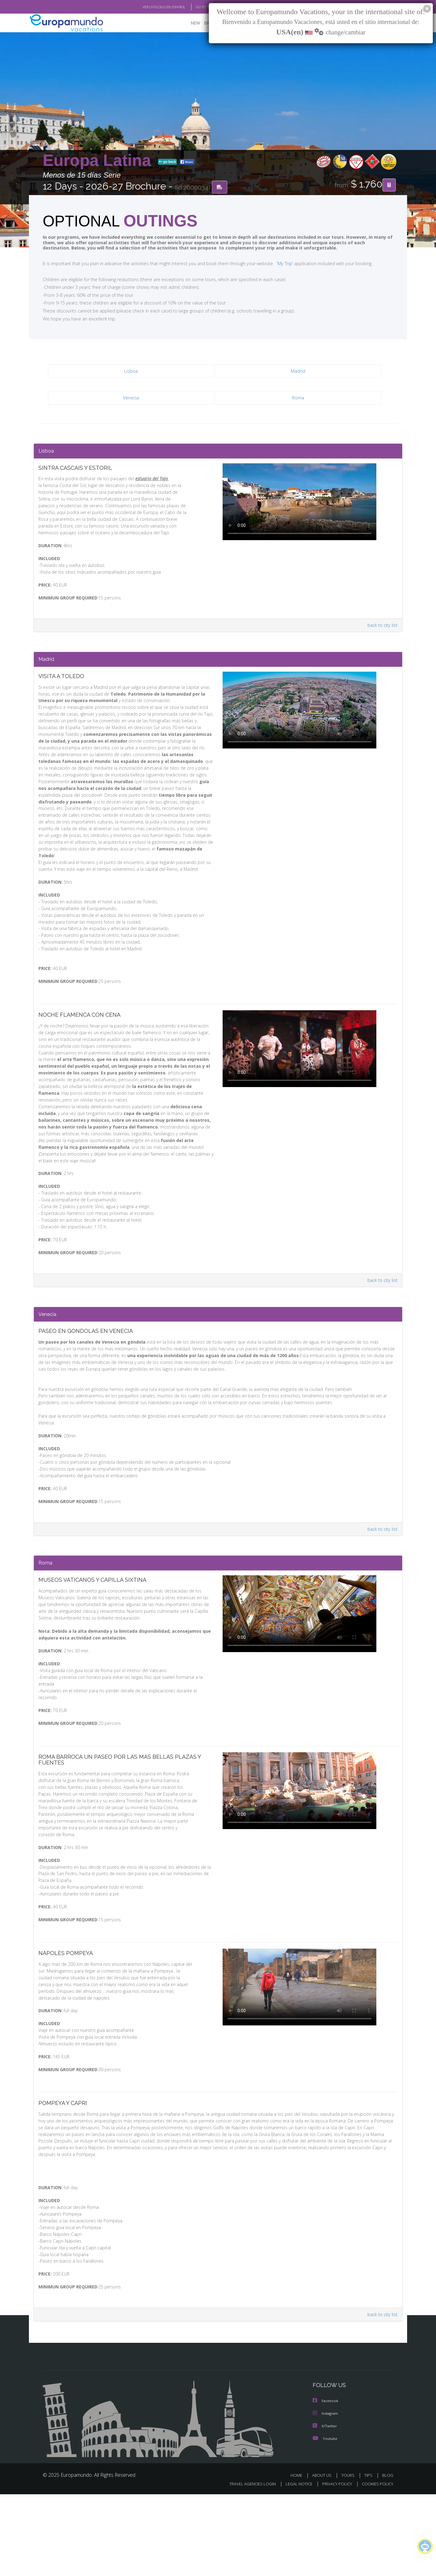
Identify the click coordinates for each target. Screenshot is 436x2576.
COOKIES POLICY (376, 2565)
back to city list (382, 637)
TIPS (369, 2557)
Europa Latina (99, 161)
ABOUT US (323, 2557)
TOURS (349, 2557)
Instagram (326, 2495)
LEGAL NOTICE (294, 2565)
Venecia (131, 398)
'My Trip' (273, 263)
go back (167, 162)
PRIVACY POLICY (334, 2565)
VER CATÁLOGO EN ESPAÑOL (149, 7)
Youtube (325, 2520)
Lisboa (131, 371)
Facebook (326, 2483)
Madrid (298, 371)
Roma (298, 398)
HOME (299, 2557)
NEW (189, 23)
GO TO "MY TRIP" (198, 7)
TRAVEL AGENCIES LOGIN (247, 2565)
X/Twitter (325, 2508)
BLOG (387, 2557)
